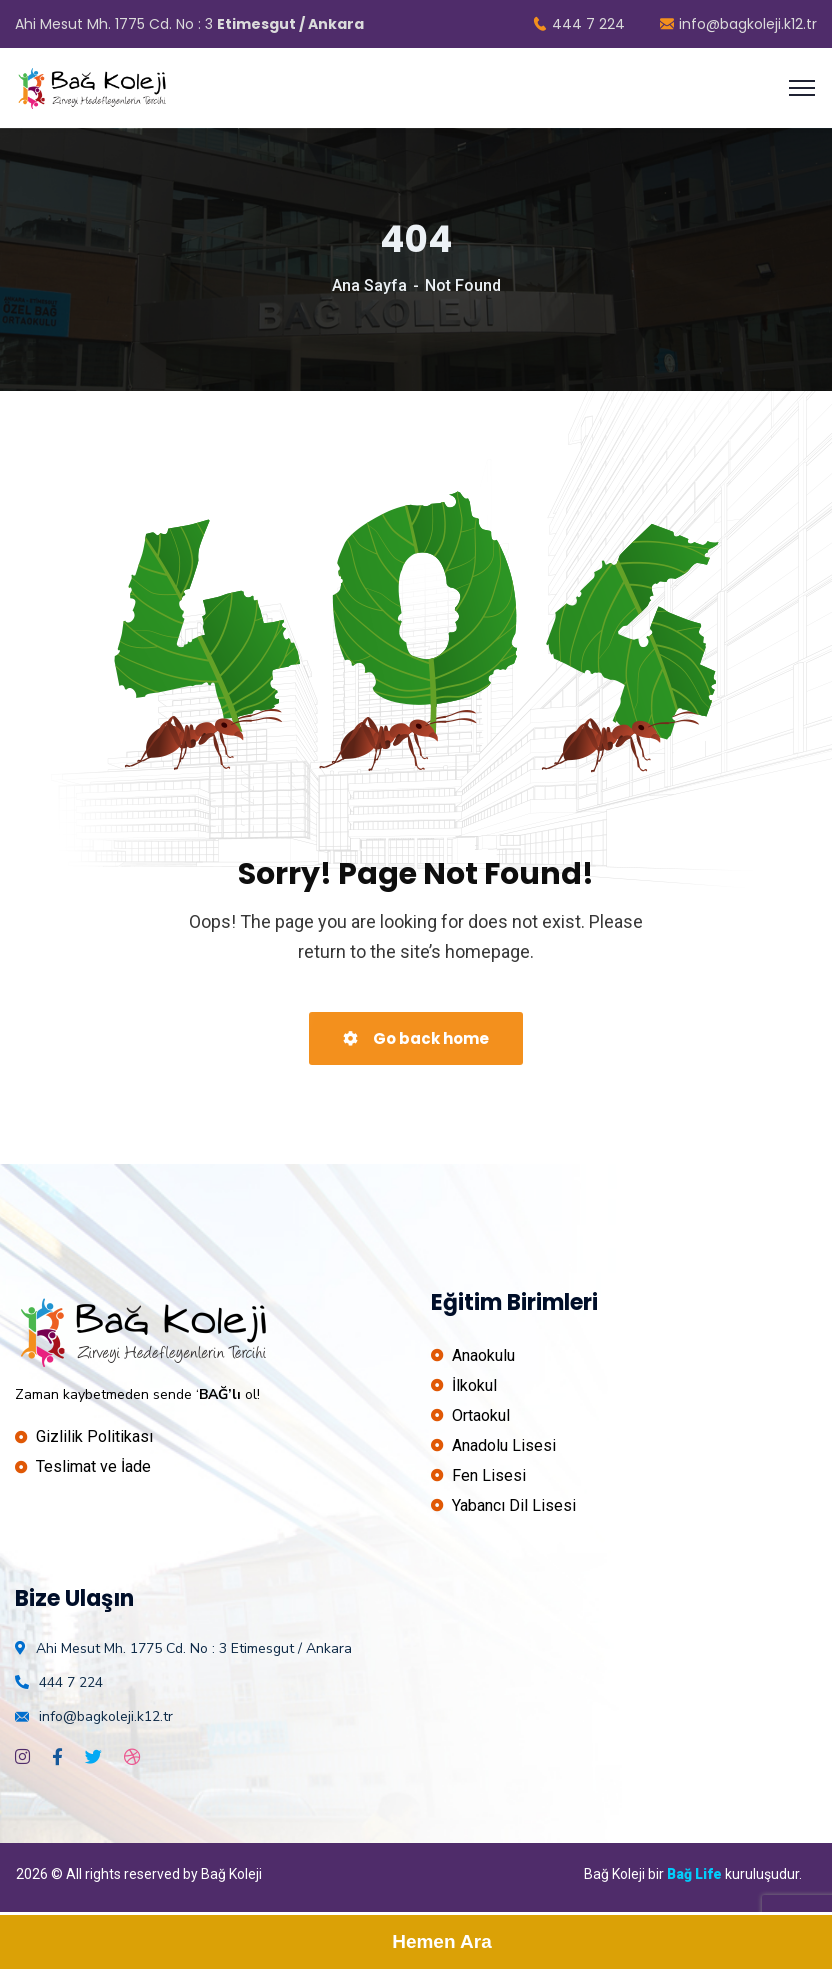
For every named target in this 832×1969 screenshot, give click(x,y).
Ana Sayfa (369, 285)
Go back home (416, 1038)
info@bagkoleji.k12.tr (738, 24)
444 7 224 (579, 24)
